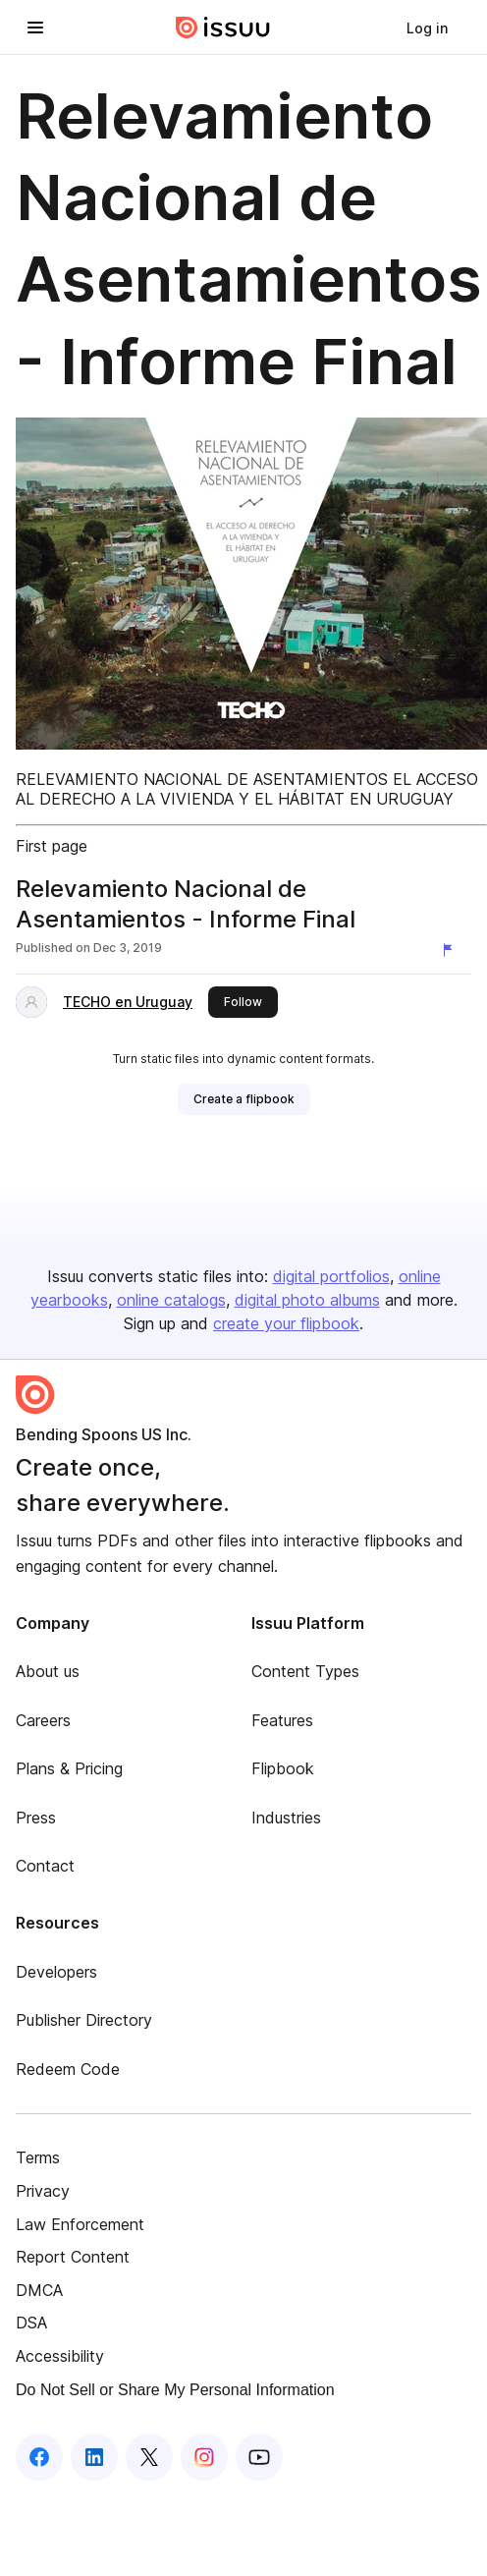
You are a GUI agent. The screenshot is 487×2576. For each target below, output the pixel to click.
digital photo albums (307, 1300)
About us (48, 1671)
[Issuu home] (223, 27)
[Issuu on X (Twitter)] (149, 2457)
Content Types (305, 1671)
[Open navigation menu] (35, 27)
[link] (427, 27)
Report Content (73, 2257)
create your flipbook (286, 1323)
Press (36, 1817)
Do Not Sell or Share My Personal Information (175, 2389)
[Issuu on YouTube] (259, 2457)
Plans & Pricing (69, 1768)
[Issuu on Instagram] (204, 2457)
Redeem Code (68, 2069)
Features (282, 1720)
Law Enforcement (80, 2224)
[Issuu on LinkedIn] (94, 2457)
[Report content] (451, 950)
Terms (38, 2157)
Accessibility (60, 2356)
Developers (56, 1972)
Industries (286, 1817)
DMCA (39, 2290)
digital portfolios (331, 1276)
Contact (45, 1866)
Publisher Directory (84, 2020)
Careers (43, 1720)
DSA (31, 2322)
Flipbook (282, 1768)
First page (51, 846)
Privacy (43, 2191)
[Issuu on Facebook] (39, 2457)
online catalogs (171, 1300)
